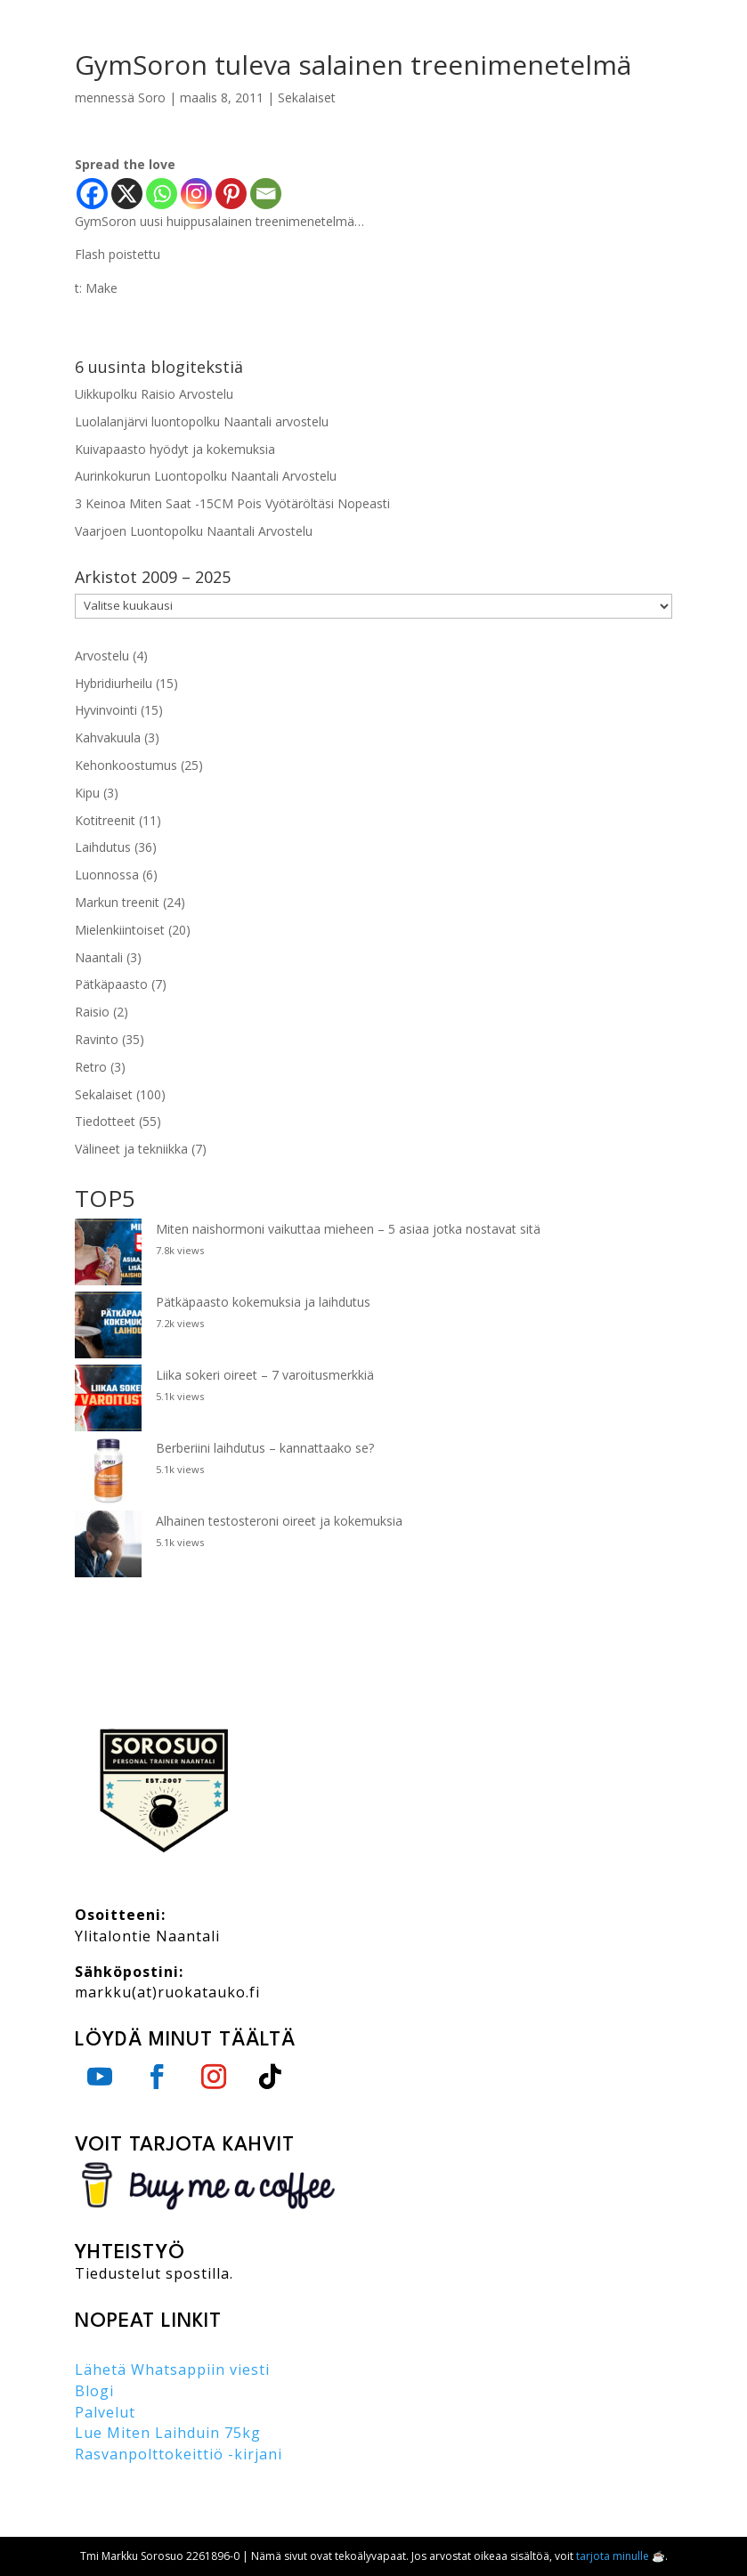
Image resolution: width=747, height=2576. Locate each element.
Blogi (94, 2391)
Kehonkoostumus (126, 765)
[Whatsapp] (161, 193)
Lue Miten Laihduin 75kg (168, 2432)
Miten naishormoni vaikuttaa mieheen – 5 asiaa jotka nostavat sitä (348, 1228)
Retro (91, 1066)
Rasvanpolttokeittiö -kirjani (178, 2454)
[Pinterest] (231, 193)
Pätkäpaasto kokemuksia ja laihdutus (263, 1301)
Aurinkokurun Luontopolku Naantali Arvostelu (206, 475)
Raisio (92, 1011)
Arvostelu (102, 655)
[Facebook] (92, 193)
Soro (152, 97)
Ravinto (96, 1039)
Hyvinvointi (106, 709)
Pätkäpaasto (111, 984)
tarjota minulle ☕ (620, 2556)
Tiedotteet (105, 1121)
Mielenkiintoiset (120, 929)
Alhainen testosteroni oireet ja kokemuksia (279, 1520)
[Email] (265, 193)
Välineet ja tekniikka (131, 1148)
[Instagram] (196, 193)
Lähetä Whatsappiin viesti (172, 2369)
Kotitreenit (105, 820)
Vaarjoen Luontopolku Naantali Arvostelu (194, 530)
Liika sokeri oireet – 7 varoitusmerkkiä (265, 1374)
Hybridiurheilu (113, 683)
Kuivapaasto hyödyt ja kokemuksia (175, 449)
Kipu (87, 792)
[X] (126, 193)
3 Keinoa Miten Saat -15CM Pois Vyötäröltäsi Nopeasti (232, 503)
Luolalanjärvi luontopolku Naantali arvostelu (202, 421)
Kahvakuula (108, 737)
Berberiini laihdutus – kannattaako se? (265, 1447)
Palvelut (105, 2412)
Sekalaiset (307, 97)
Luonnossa (107, 874)
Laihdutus (103, 846)
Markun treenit (117, 902)
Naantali (99, 957)
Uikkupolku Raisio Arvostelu (154, 393)
